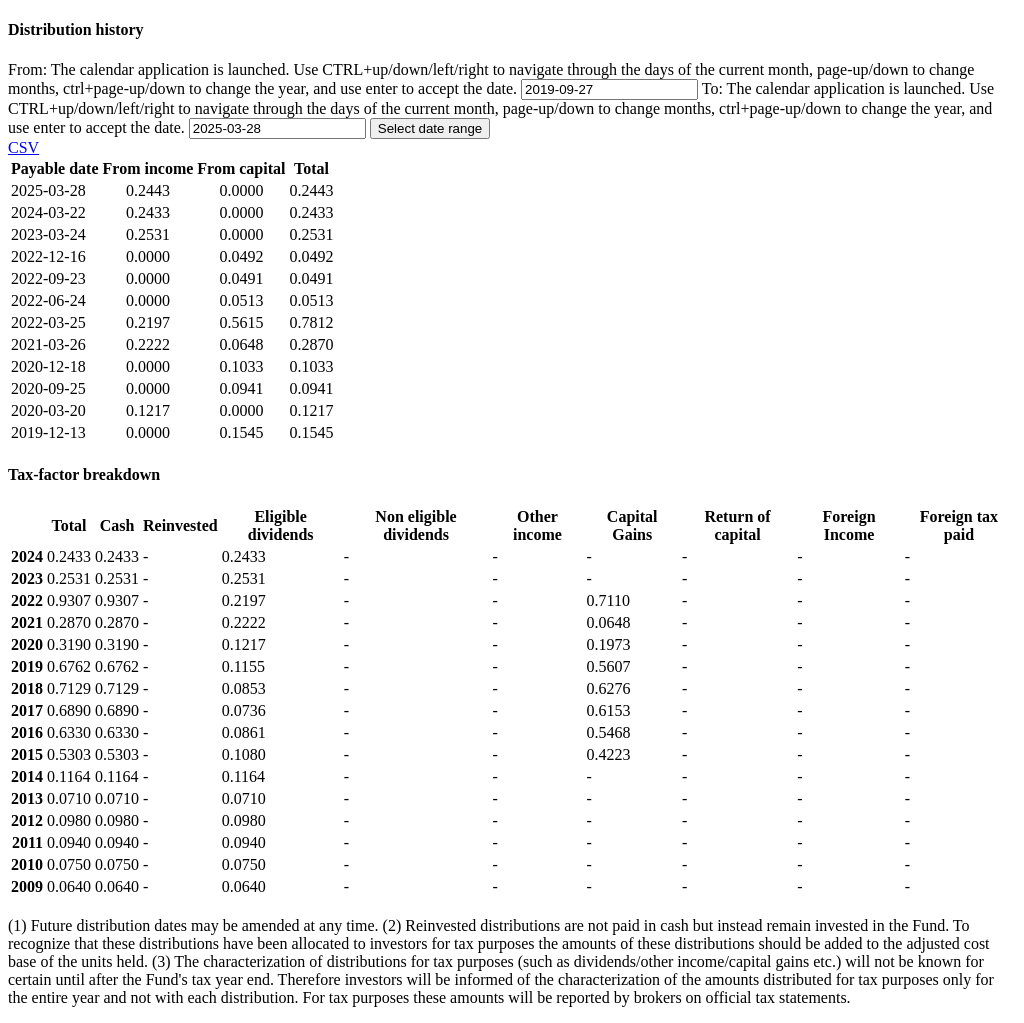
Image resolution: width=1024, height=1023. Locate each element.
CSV (23, 147)
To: (501, 108)
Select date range (430, 128)
